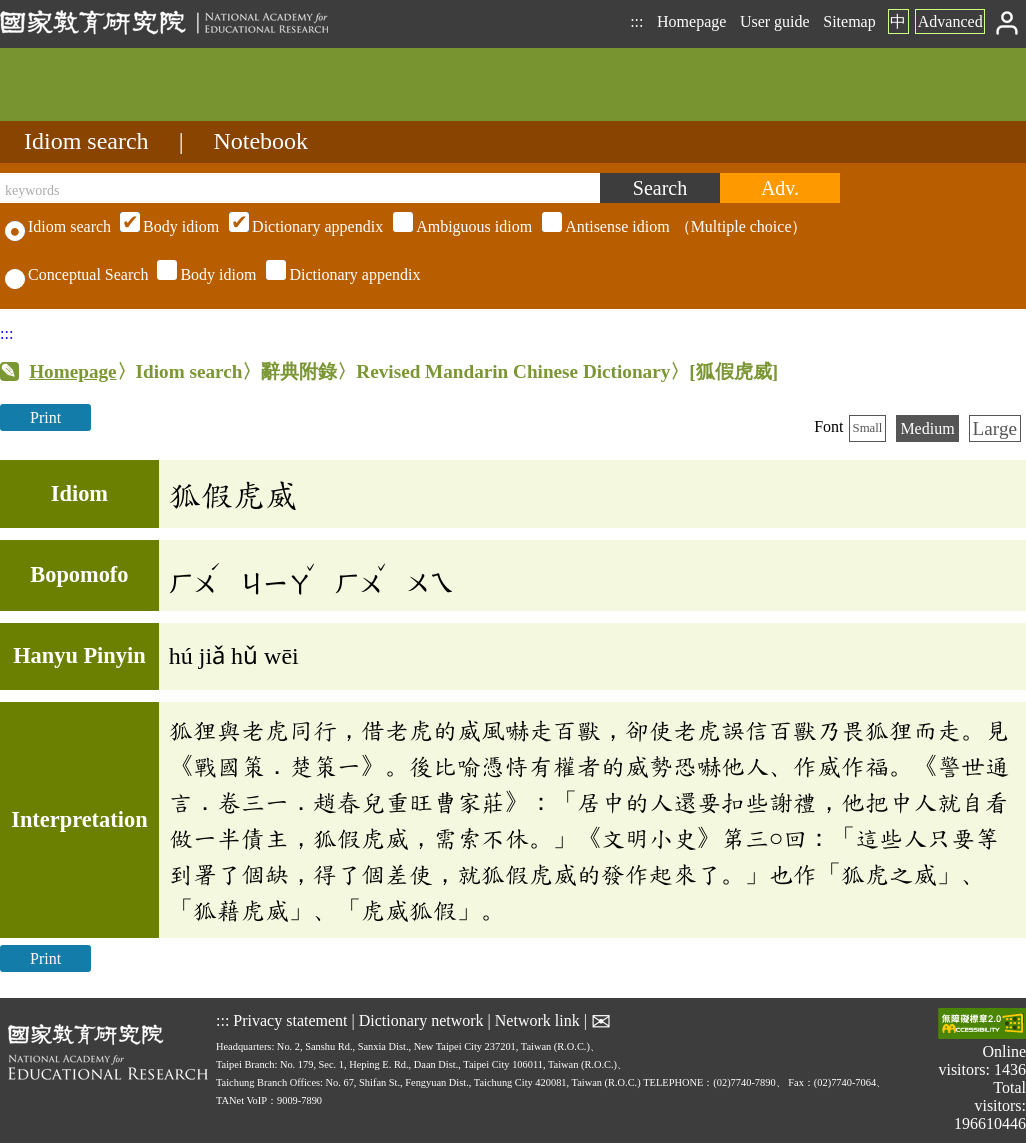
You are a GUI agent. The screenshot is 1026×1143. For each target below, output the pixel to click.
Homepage (691, 21)
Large (995, 428)
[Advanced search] (780, 188)
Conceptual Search (76, 274)
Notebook (260, 141)
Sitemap (849, 21)
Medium (927, 428)
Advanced (950, 21)
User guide (775, 21)
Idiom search (86, 141)
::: (636, 21)
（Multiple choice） (461, 226)
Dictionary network (421, 1020)
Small (868, 428)
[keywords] (300, 188)
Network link (537, 1020)
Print (45, 417)
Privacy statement (290, 1020)
